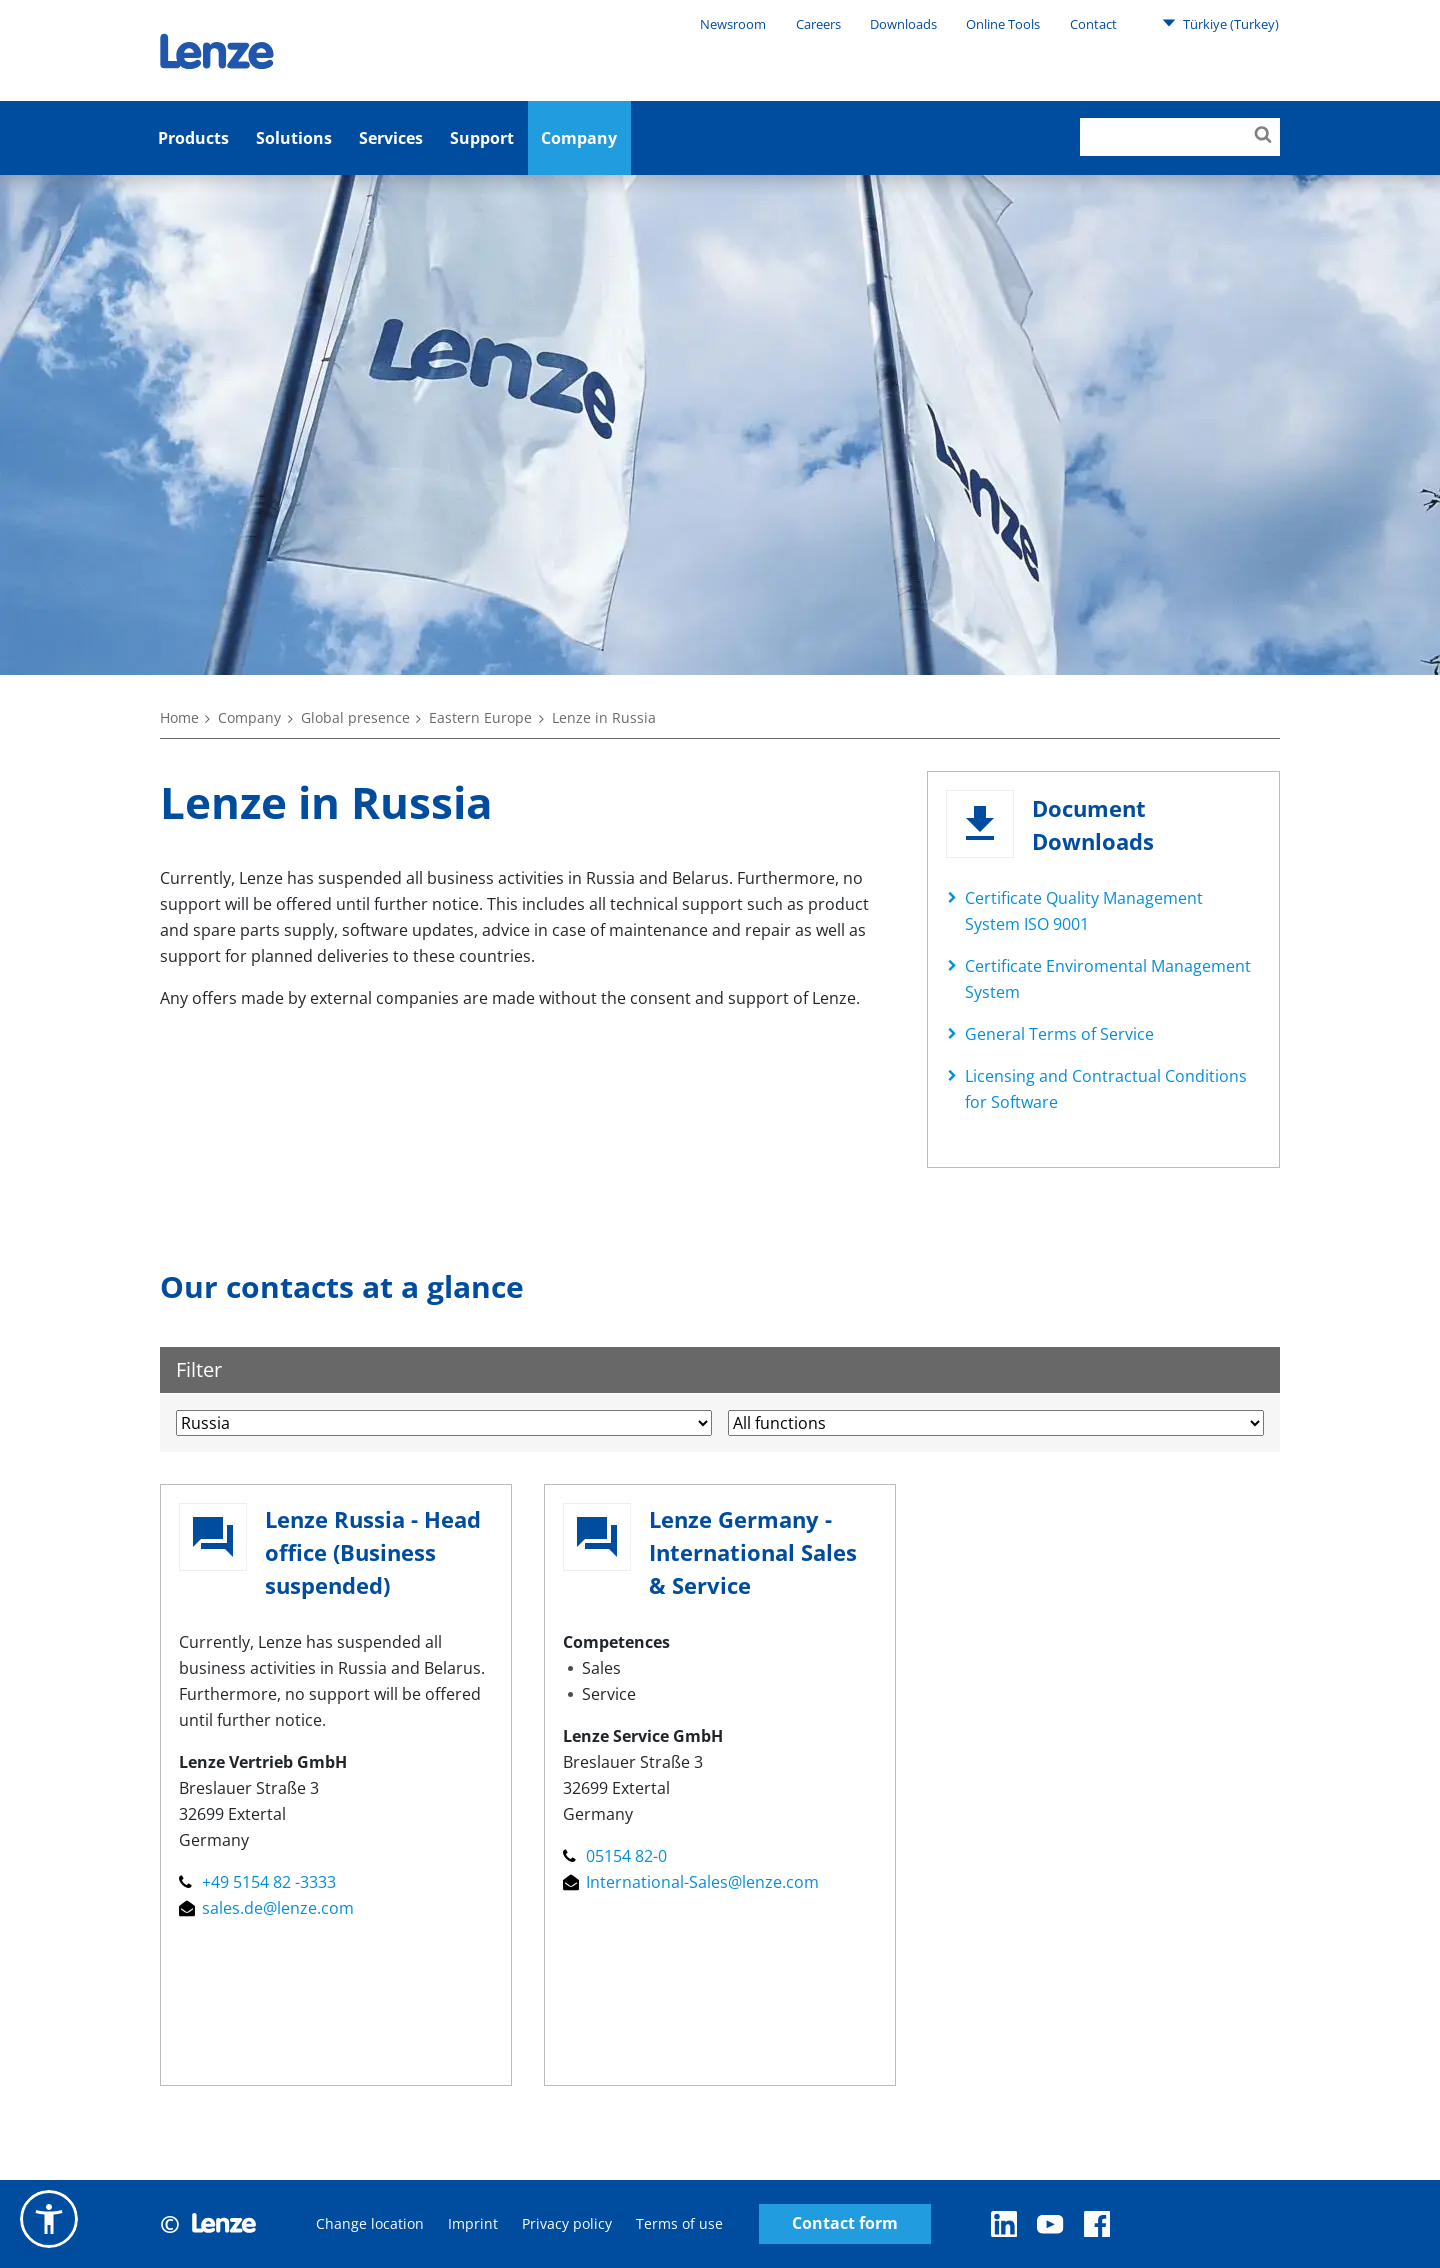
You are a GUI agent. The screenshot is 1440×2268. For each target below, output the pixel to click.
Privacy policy (567, 2223)
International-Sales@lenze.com (691, 1882)
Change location (370, 2223)
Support (482, 138)
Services (391, 138)
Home (179, 717)
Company (579, 138)
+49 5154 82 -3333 (257, 1882)
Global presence (355, 717)
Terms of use (679, 2223)
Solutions (294, 138)
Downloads (903, 24)
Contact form (845, 2223)
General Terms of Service (1059, 1034)
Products (193, 138)
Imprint (473, 2223)
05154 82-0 (615, 1856)
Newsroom (733, 24)
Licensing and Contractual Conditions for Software (1106, 1089)
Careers (818, 24)
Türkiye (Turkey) (1220, 23)
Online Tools (1003, 24)
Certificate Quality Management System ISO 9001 (1084, 911)
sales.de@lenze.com (266, 1908)
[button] (49, 2219)
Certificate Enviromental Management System (1108, 979)
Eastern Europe (480, 717)
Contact (1093, 24)
